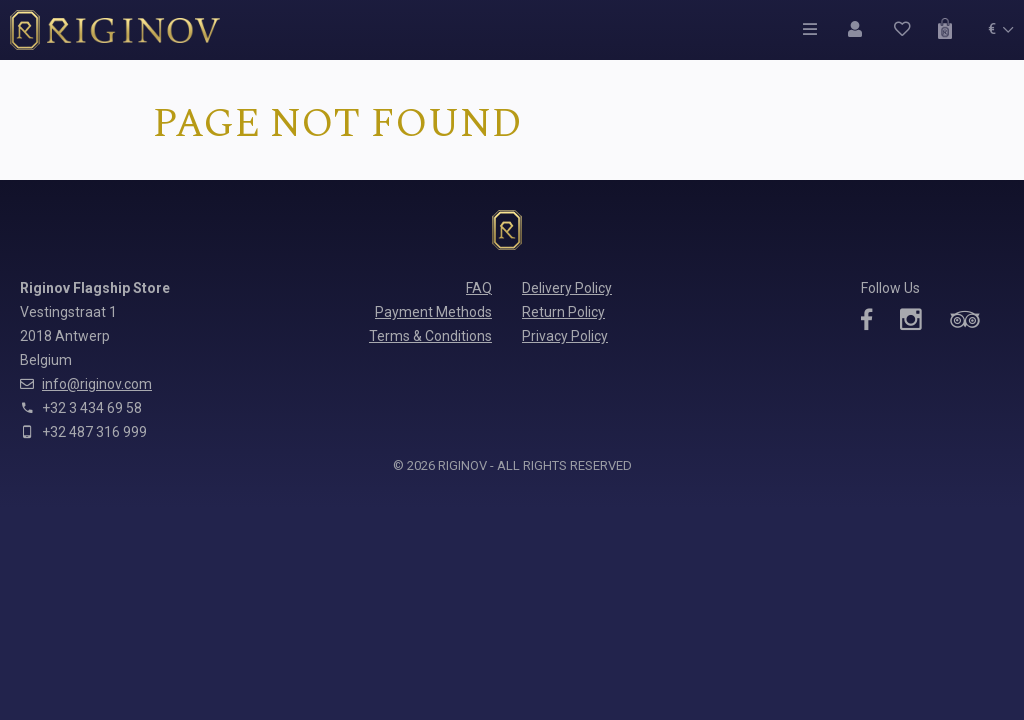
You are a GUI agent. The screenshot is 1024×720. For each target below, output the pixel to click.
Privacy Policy (565, 336)
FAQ (479, 288)
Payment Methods (433, 312)
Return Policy (563, 312)
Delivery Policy (567, 288)
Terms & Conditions (430, 336)
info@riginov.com (97, 384)
